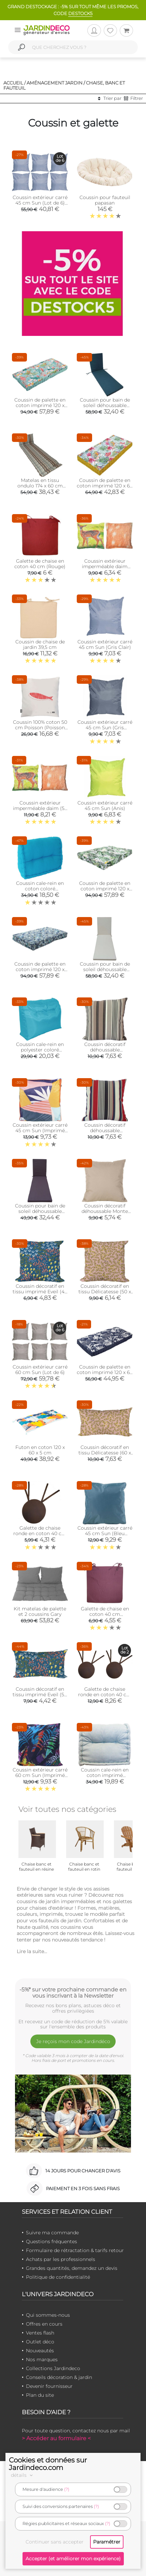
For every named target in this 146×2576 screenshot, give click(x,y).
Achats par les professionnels (60, 2259)
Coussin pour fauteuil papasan (104, 200)
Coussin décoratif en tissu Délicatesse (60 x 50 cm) (104, 1452)
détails (23, 2475)
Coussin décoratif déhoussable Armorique (105, 1130)
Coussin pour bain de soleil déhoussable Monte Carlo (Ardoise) (40, 1211)
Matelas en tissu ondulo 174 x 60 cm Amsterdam (40, 485)
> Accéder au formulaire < (56, 2438)
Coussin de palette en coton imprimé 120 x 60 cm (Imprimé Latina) (105, 1372)
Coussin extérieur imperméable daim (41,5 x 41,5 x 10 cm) (105, 566)
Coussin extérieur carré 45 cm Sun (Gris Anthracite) (104, 727)
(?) (66, 2489)
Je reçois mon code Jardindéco (73, 2041)
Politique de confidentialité (58, 2277)
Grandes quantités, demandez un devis (71, 2268)
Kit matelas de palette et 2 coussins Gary (40, 1611)
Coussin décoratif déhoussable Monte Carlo (105, 1211)
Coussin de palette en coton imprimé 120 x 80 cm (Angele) (39, 405)
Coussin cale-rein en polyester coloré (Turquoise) (40, 1049)
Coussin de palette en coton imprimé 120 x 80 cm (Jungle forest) (105, 888)
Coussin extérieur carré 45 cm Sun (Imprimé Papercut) (40, 1130)
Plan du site (40, 2395)
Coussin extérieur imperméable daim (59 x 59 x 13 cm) (40, 808)
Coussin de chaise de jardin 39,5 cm (40, 644)
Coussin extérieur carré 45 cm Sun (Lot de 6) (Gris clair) (40, 202)
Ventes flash (40, 2333)
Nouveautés (40, 2351)
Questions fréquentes (51, 2241)
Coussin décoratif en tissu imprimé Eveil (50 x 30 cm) (40, 1694)
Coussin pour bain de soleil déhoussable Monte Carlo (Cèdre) (105, 405)
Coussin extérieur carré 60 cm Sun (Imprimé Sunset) (40, 1775)
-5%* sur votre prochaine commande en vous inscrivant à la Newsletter (73, 1992)
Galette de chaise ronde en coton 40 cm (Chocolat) (40, 1533)
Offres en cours (44, 2324)
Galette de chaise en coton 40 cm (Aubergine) (105, 1614)
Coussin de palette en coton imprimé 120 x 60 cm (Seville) (105, 485)
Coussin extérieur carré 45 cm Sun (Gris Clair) (104, 644)
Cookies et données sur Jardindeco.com (48, 2464)
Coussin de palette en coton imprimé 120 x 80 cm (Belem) (39, 969)
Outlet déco (40, 2342)
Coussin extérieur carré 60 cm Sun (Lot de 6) (40, 1369)
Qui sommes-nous (48, 2315)
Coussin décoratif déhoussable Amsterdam (105, 1049)
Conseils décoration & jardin (59, 2377)
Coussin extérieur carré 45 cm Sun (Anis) (104, 805)
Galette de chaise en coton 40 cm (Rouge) (39, 564)
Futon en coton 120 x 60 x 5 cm (40, 1450)
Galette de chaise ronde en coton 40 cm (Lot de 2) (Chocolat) (104, 1694)
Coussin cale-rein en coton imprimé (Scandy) (105, 1775)
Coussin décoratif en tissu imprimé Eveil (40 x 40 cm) (40, 1291)
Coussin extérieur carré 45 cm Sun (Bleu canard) (104, 1533)
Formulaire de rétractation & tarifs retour (75, 2250)
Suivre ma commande (52, 2233)
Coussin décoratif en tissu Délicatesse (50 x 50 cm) (104, 1291)
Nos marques (42, 2359)
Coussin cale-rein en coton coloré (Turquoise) (40, 888)
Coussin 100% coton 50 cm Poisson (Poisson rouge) (40, 727)
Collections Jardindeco (53, 2368)
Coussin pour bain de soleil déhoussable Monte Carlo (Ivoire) (105, 969)
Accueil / (14, 83)
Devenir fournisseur (49, 2386)
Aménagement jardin (55, 83)
